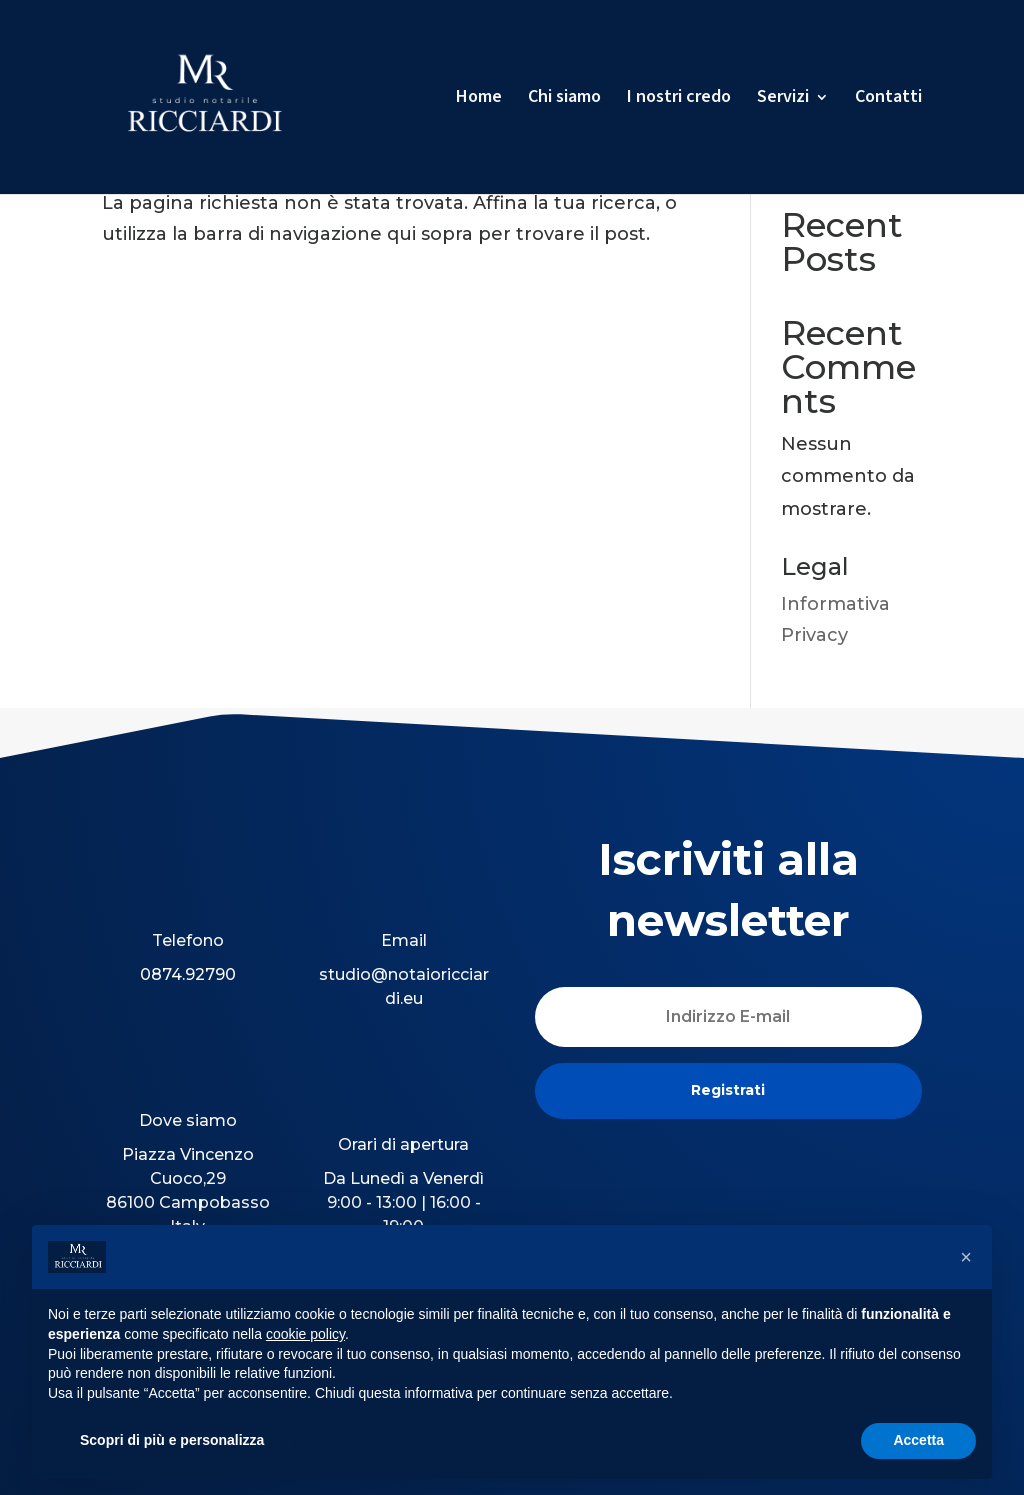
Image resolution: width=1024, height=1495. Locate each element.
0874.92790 (188, 974)
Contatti (888, 99)
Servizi (783, 99)
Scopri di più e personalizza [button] (172, 1440)
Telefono (188, 940)
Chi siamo (564, 99)
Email (404, 940)
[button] (966, 1257)
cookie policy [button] (305, 1334)
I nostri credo (679, 99)
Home (479, 99)
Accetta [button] (918, 1440)
